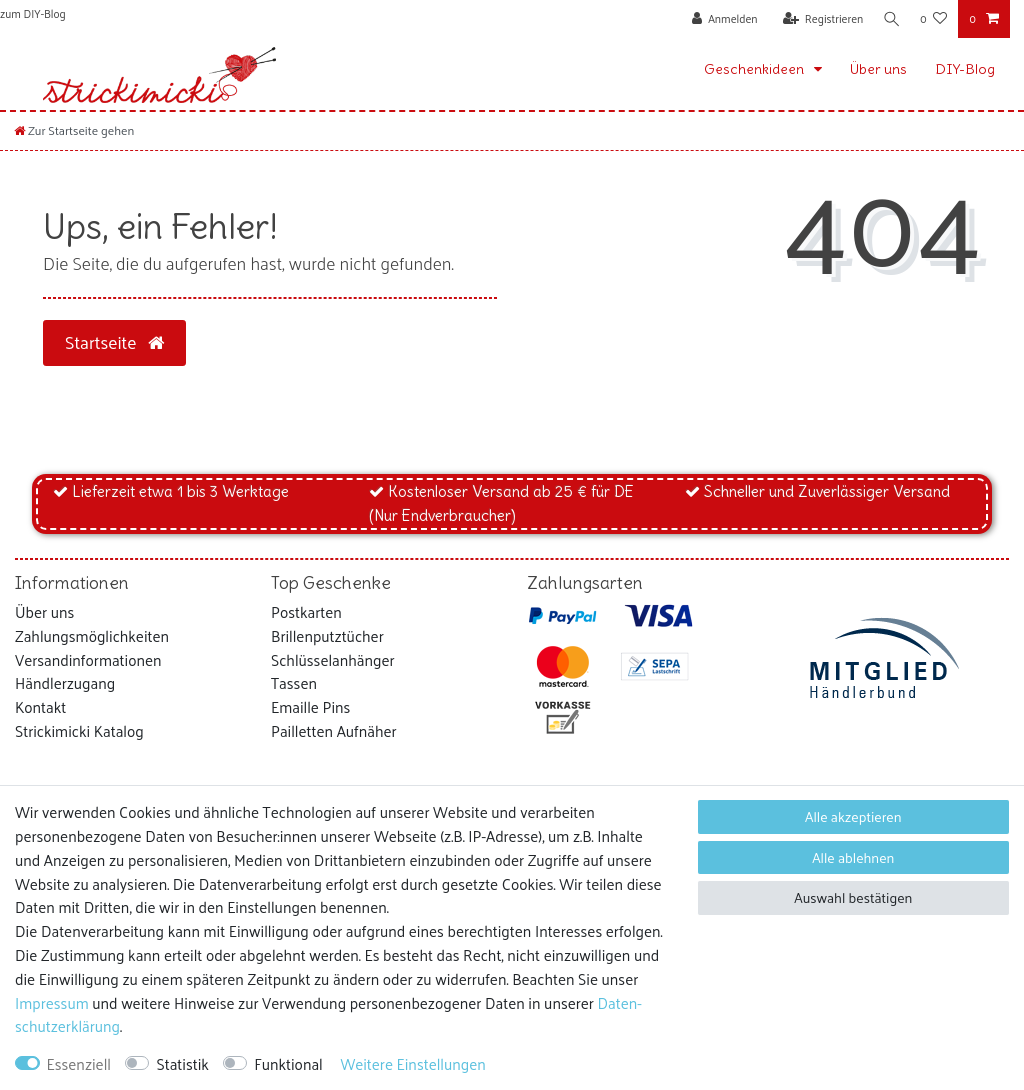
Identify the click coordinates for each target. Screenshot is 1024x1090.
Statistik (182, 1064)
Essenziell (79, 1064)
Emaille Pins (310, 707)
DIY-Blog (965, 69)
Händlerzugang (65, 683)
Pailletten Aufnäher (334, 731)
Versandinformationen (88, 660)
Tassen (294, 683)
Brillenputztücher (327, 636)
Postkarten (306, 612)
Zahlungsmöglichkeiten (92, 636)
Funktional (288, 1064)
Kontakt (40, 707)
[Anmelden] (719, 19)
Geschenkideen (755, 69)
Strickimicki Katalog (79, 731)
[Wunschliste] (933, 19)
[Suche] (889, 19)
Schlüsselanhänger (333, 660)
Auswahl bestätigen (853, 897)
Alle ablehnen (853, 857)
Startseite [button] (114, 342)
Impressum (52, 1002)
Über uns (878, 69)
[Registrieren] (817, 19)
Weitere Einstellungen (412, 1064)
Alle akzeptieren (853, 816)
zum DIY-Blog (33, 13)
